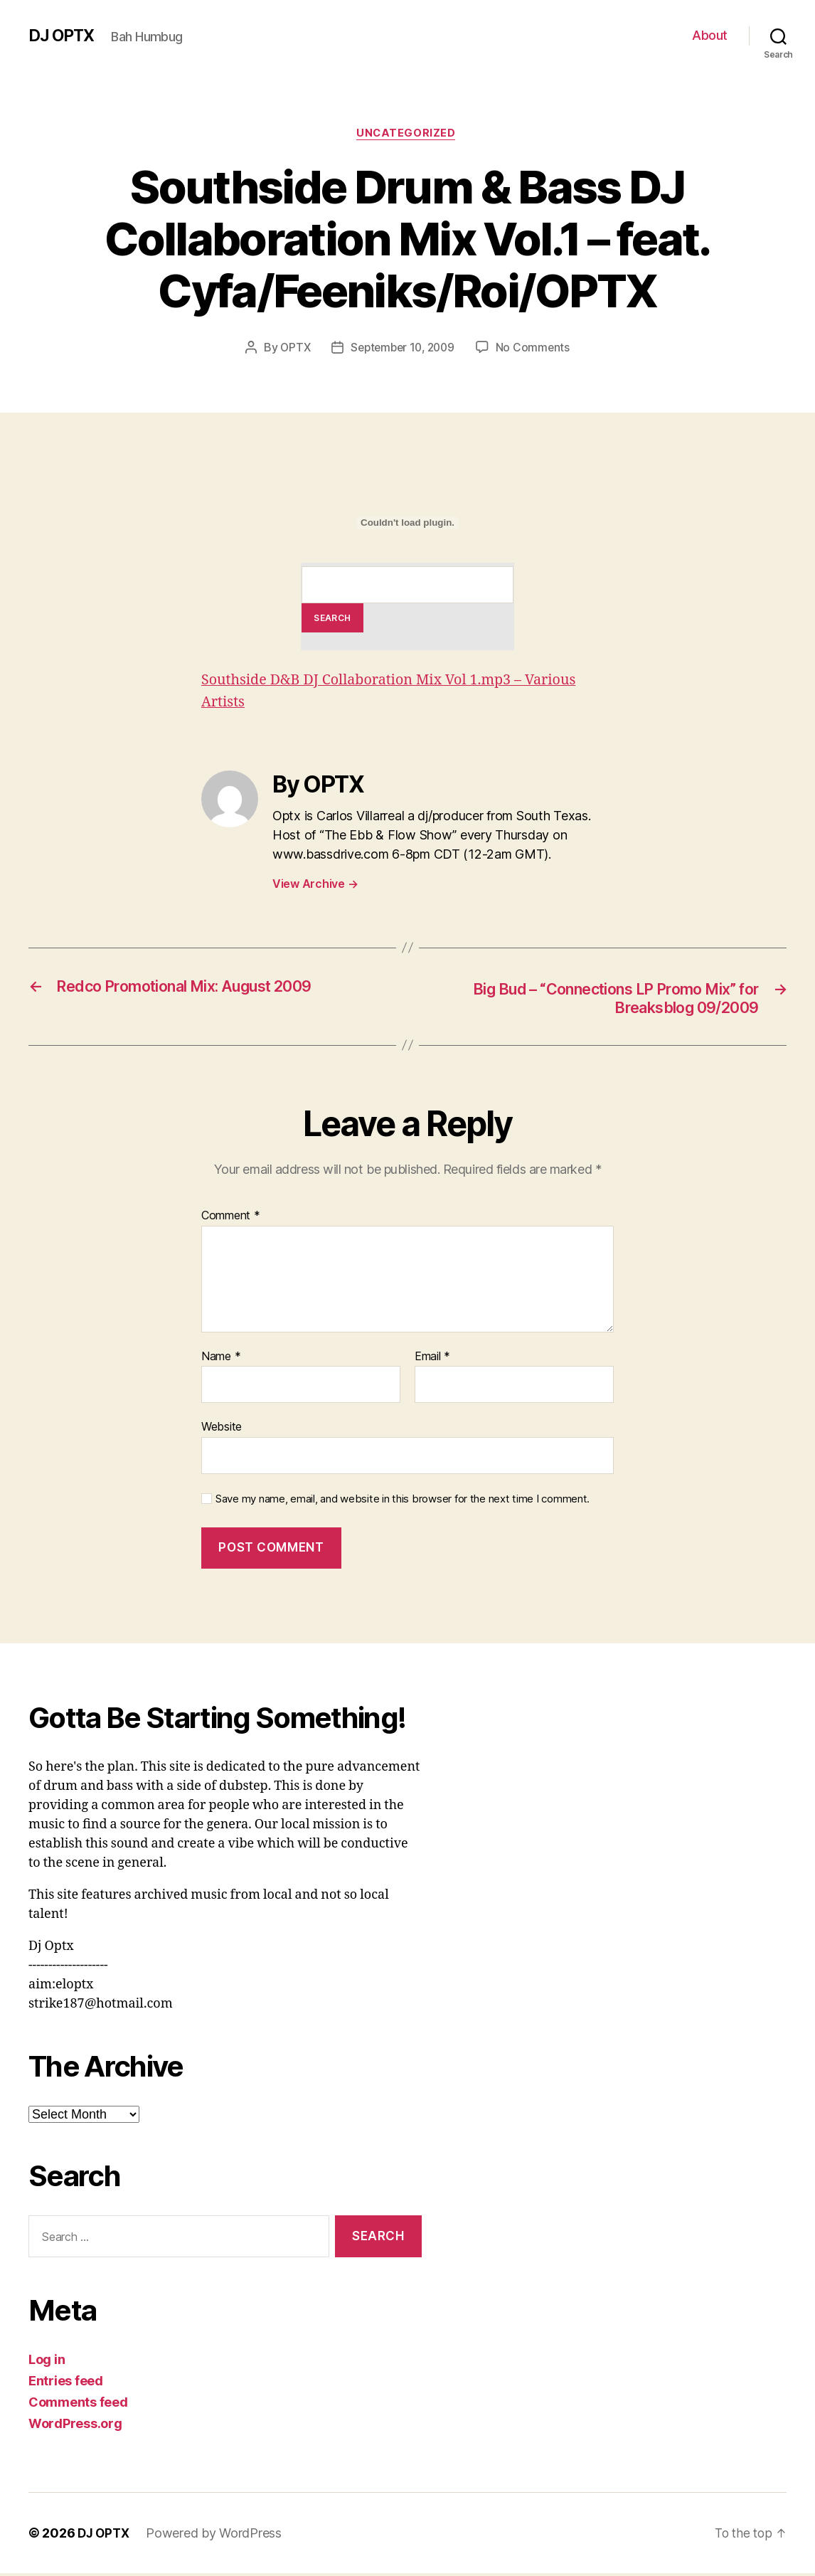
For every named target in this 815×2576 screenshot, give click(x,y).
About (710, 35)
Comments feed (78, 2404)
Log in (46, 2362)
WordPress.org (75, 2426)
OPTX (291, 348)
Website (221, 1429)
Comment (230, 1218)
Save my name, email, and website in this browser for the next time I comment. (402, 1501)
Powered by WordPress (217, 2535)
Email (432, 1359)
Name (220, 1359)
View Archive (315, 885)
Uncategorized (407, 134)
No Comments (536, 348)
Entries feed (65, 2383)
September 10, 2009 (403, 348)
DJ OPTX (63, 35)
